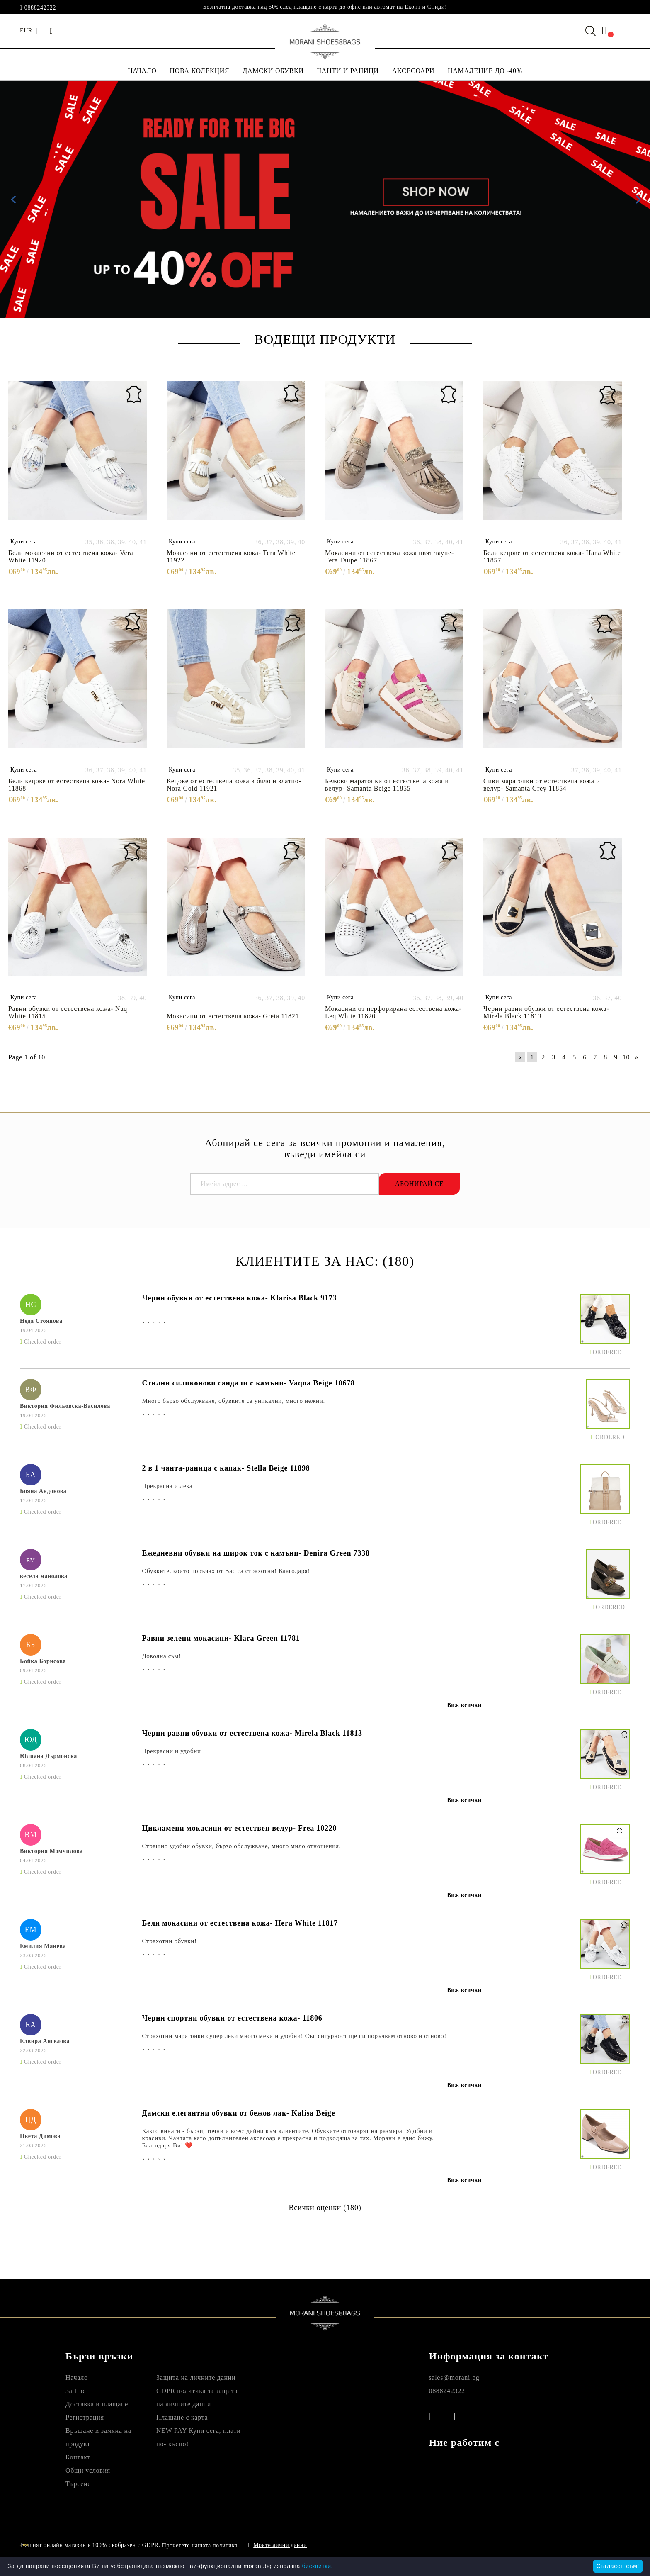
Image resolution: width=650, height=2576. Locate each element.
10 (626, 1057)
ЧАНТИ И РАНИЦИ (348, 70)
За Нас (75, 2390)
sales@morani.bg (454, 2377)
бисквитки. (317, 2566)
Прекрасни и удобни (171, 1751)
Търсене (78, 2483)
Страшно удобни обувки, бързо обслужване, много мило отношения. (241, 1846)
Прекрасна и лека (167, 1486)
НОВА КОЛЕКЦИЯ (200, 70)
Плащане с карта (182, 2417)
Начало (76, 2377)
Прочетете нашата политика (200, 2545)
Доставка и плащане (96, 2404)
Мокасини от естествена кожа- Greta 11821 (233, 1016)
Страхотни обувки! (169, 1941)
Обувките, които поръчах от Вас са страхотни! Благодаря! (226, 1571)
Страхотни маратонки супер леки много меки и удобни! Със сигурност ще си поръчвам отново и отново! (294, 2036)
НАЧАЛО (142, 70)
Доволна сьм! (161, 1656)
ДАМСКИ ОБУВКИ (273, 70)
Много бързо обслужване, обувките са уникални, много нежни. (233, 1401)
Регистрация (84, 2417)
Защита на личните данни (195, 2377)
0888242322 (40, 8)
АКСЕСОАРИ (413, 70)
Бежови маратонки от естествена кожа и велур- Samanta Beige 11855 (387, 784)
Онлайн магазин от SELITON (544, 2545)
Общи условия (87, 2470)
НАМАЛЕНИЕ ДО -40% (485, 70)
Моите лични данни (280, 2545)
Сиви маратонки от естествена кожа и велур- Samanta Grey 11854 (541, 784)
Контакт (77, 2457)
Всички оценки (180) (325, 2207)
